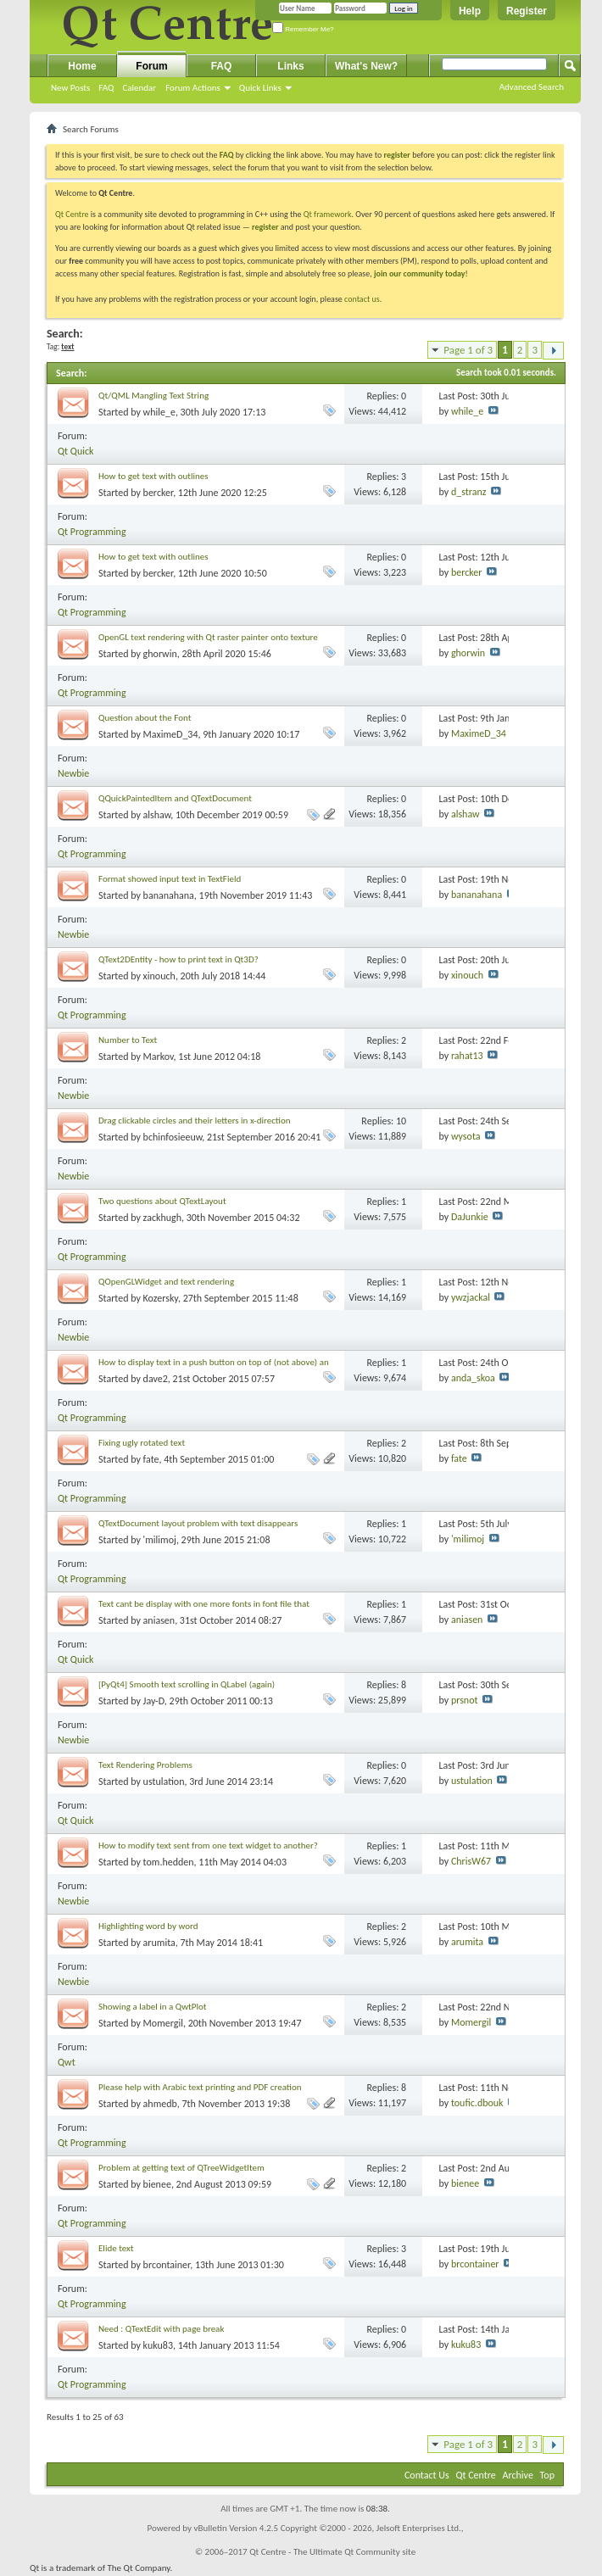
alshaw (157, 815)
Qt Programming (92, 532)
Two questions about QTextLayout (162, 1201)
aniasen (159, 1620)
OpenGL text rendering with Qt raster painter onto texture (208, 637)
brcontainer (167, 2265)
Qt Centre (72, 214)
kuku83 (158, 2345)
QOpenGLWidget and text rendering (166, 1281)
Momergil (163, 2023)
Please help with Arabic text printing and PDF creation (200, 2087)
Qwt (66, 2062)
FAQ (106, 87)
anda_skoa (473, 1378)
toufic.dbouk (477, 2103)
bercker (158, 493)
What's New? (366, 66)
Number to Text (127, 1039)
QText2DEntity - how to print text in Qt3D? (178, 959)
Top (547, 2475)
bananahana (168, 895)
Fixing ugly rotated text (141, 1442)
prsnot (464, 1700)
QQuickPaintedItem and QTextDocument (175, 798)
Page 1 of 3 (468, 349)
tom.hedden (168, 1862)
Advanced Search (531, 86)
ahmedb (160, 2104)
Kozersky (160, 1298)
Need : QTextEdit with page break (161, 2328)
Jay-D (153, 1701)
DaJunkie (469, 1217)
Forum (151, 66)
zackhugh (162, 1218)
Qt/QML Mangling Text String (153, 395)
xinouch (159, 976)
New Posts (70, 87)
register (265, 226)
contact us (362, 298)
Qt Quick (75, 451)
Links (290, 66)
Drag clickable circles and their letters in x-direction (194, 1120)
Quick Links (260, 87)
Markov (158, 1056)
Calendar (139, 87)
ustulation (164, 1781)
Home (82, 66)
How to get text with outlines (153, 476)
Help (470, 11)
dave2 (155, 1379)
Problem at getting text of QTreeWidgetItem (181, 2167)
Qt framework (328, 214)
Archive (518, 2475)
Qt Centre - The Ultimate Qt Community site (332, 2551)
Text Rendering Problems (145, 1764)
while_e (159, 412)
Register (526, 11)
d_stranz (469, 492)
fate (151, 1459)
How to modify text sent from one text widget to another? (208, 1845)
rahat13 (467, 1056)
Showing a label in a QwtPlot (152, 2006)
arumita (159, 1943)
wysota (466, 1136)
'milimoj (159, 1540)
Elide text (116, 2248)
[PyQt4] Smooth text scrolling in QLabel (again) (186, 1684)
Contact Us (426, 2475)
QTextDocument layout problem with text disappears (198, 1523)
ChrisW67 (471, 1861)
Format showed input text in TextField (169, 878)
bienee (157, 2184)
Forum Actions (192, 87)
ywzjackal (470, 1297)
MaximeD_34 (170, 734)
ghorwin (160, 654)
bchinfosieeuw (173, 1137)
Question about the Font (144, 717)
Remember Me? (303, 29)
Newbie (73, 773)
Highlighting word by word (148, 1926)
